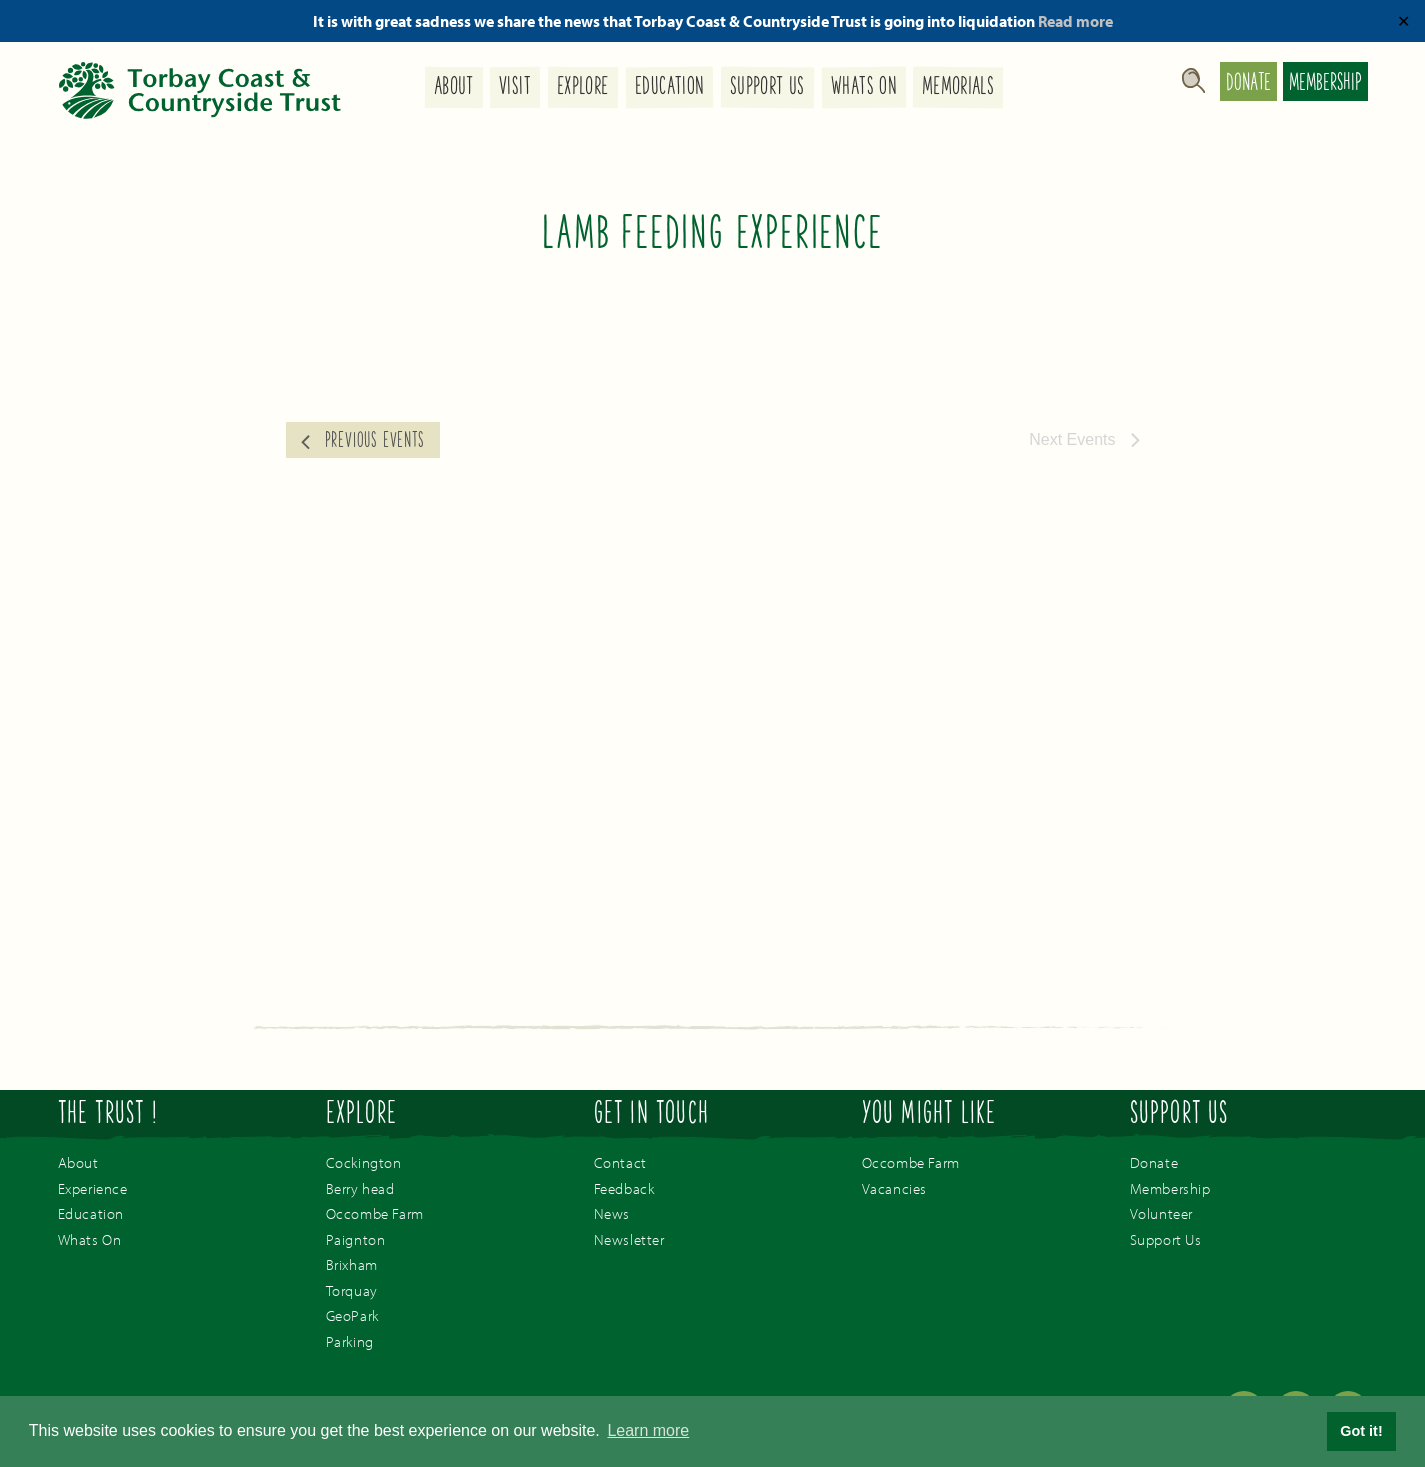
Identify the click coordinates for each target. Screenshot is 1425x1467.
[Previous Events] (363, 440)
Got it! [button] (1361, 1431)
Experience (93, 1188)
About (453, 88)
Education (669, 88)
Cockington (364, 1162)
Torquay (352, 1290)
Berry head (360, 1188)
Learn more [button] (648, 1430)
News (612, 1213)
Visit (515, 88)
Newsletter (629, 1239)
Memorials (958, 88)
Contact (620, 1162)
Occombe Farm (375, 1213)
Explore (583, 88)
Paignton (356, 1239)
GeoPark (352, 1315)
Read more (1075, 21)
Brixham (352, 1264)
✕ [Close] (1403, 21)
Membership (1325, 84)
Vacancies (894, 1188)
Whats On (863, 88)
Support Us (767, 88)
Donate (1248, 84)
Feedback (624, 1188)
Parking (350, 1341)
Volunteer (1161, 1213)
